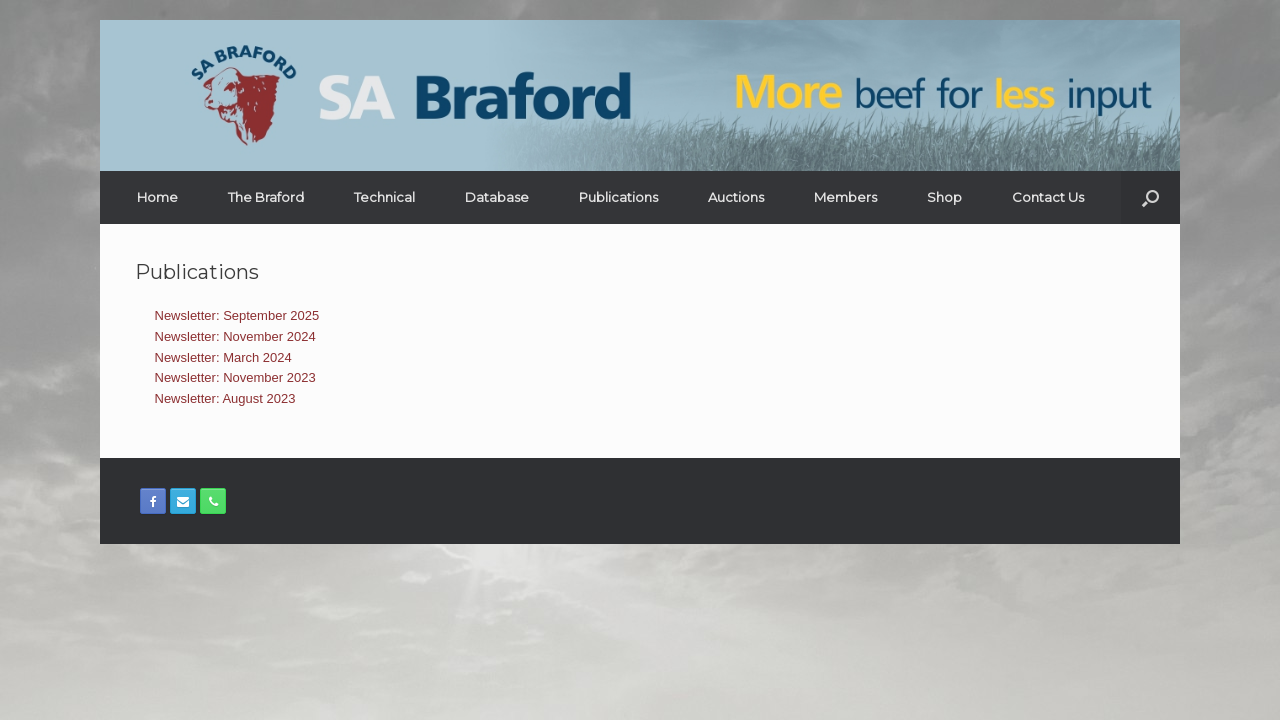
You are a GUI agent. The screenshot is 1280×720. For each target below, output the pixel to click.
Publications (618, 197)
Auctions (736, 197)
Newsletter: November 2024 (235, 336)
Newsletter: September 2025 (237, 315)
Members (845, 197)
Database (497, 197)
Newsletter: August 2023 (225, 398)
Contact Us (1048, 197)
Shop (944, 197)
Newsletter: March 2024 (223, 357)
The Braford (266, 197)
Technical (384, 197)
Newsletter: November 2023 (235, 377)
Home (157, 197)
